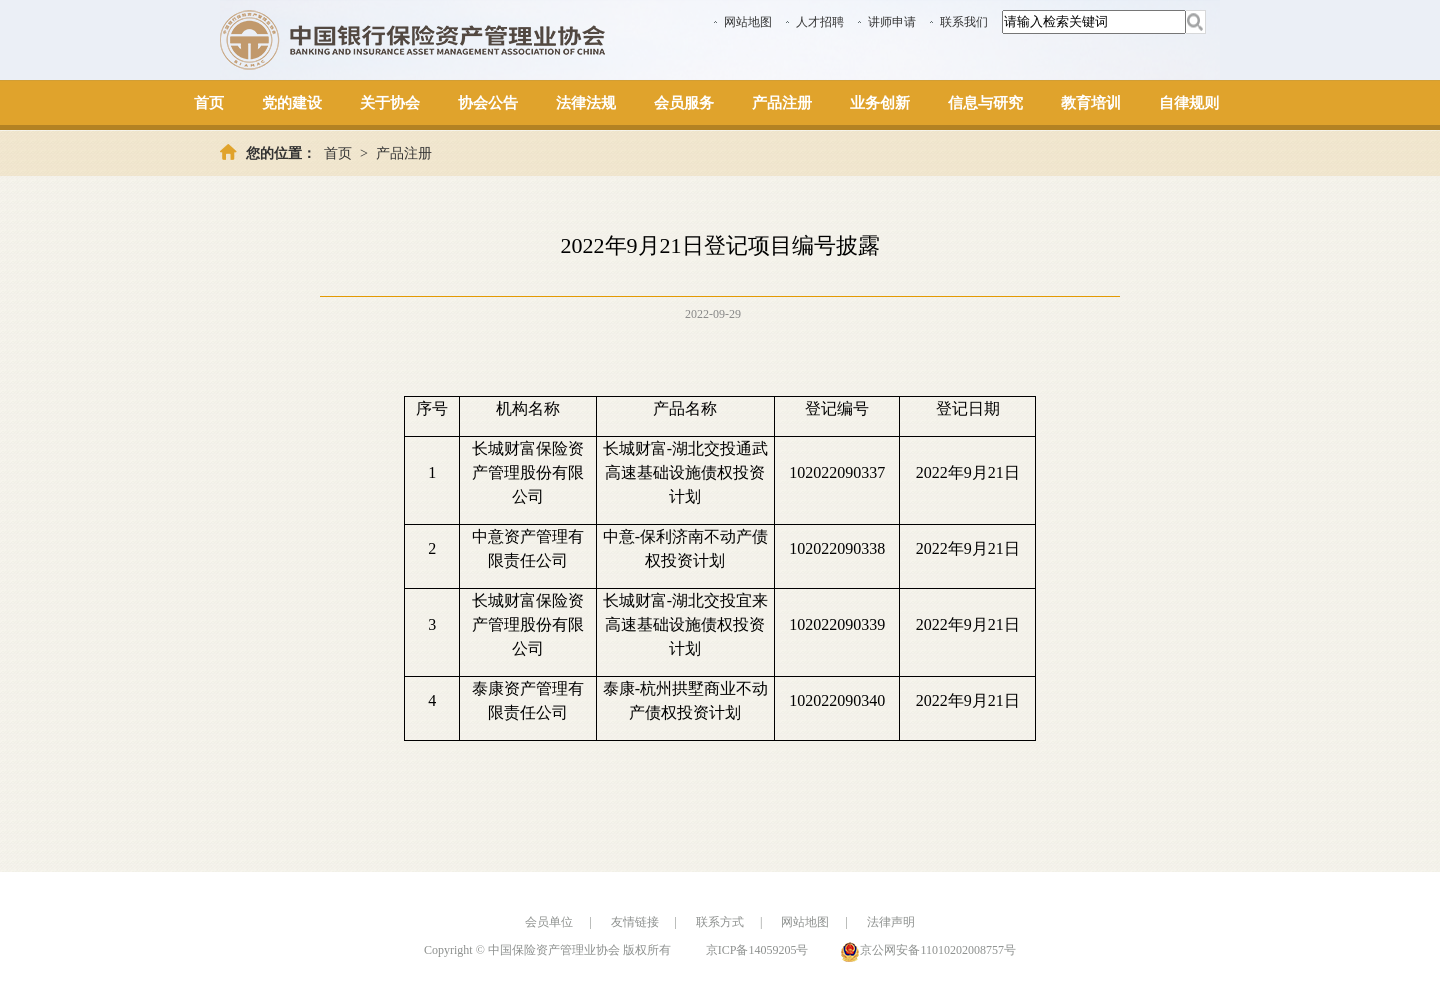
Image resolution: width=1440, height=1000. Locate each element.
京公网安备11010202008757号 (938, 950)
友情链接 (635, 922)
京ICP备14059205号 (757, 950)
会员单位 (549, 922)
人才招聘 (820, 22)
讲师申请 (892, 22)
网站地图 (748, 22)
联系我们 (964, 22)
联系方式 (720, 922)
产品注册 (404, 153)
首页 (338, 153)
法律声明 (891, 922)
